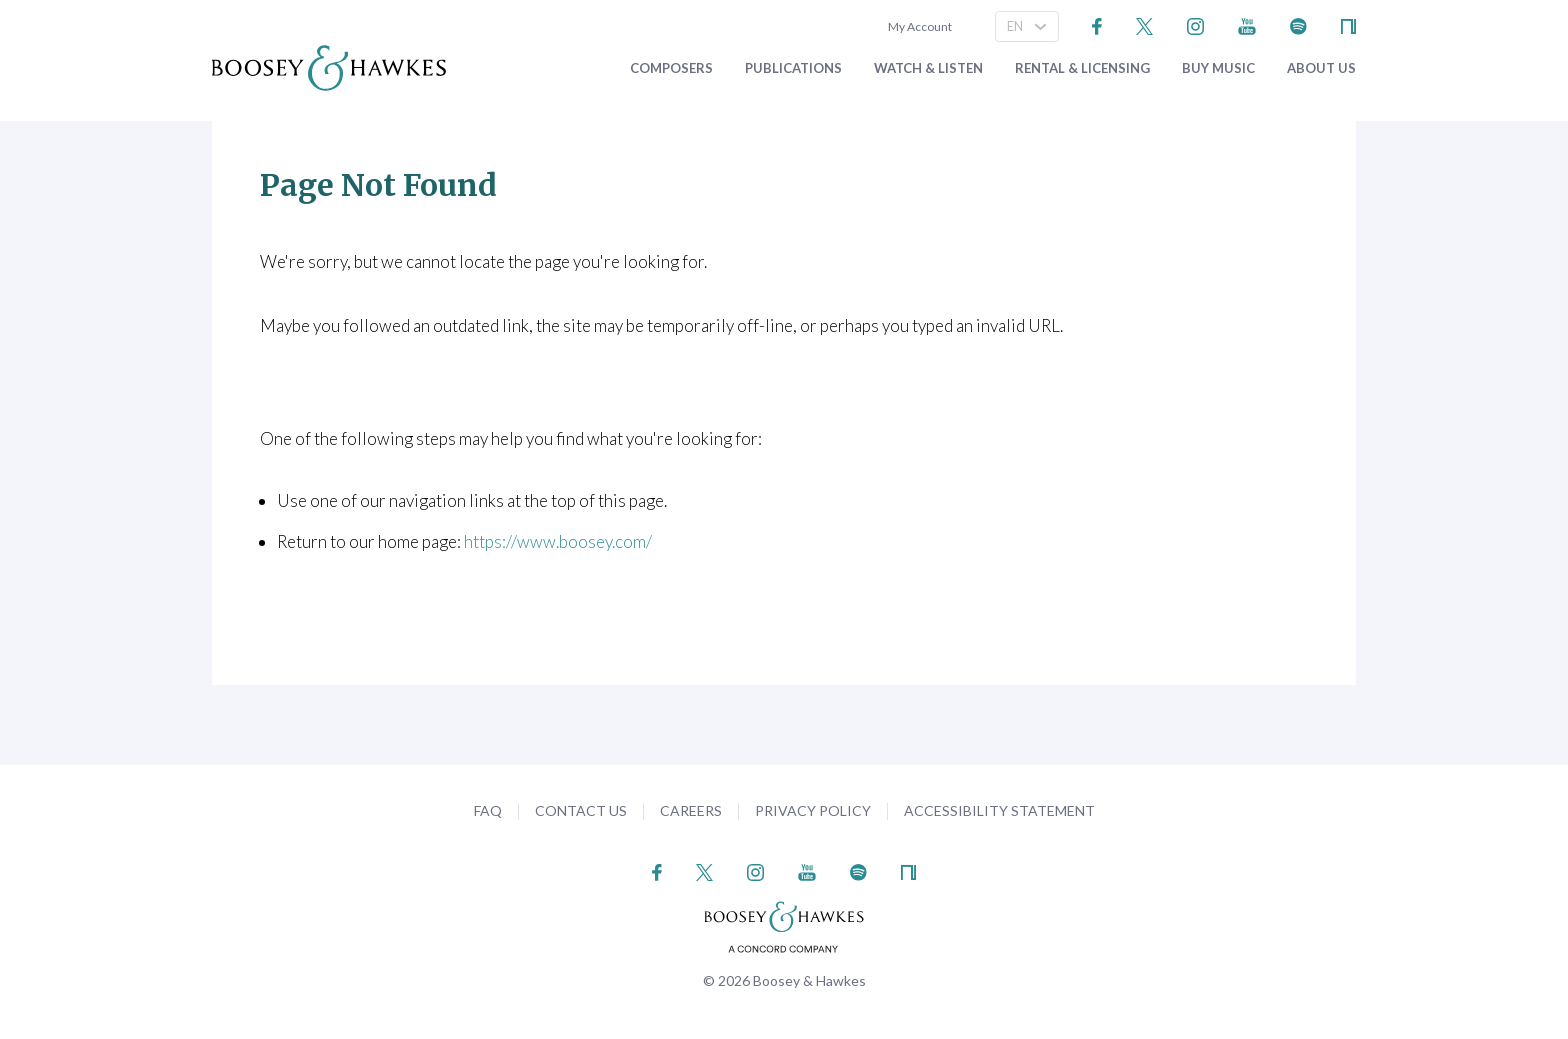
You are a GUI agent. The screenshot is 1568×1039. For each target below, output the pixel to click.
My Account (918, 26)
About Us (1321, 68)
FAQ (488, 810)
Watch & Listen (928, 68)
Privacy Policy (813, 810)
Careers (691, 810)
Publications (793, 68)
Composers (671, 68)
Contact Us (581, 810)
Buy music (1218, 68)
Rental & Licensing (1082, 68)
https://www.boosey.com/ (558, 541)
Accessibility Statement (999, 810)
